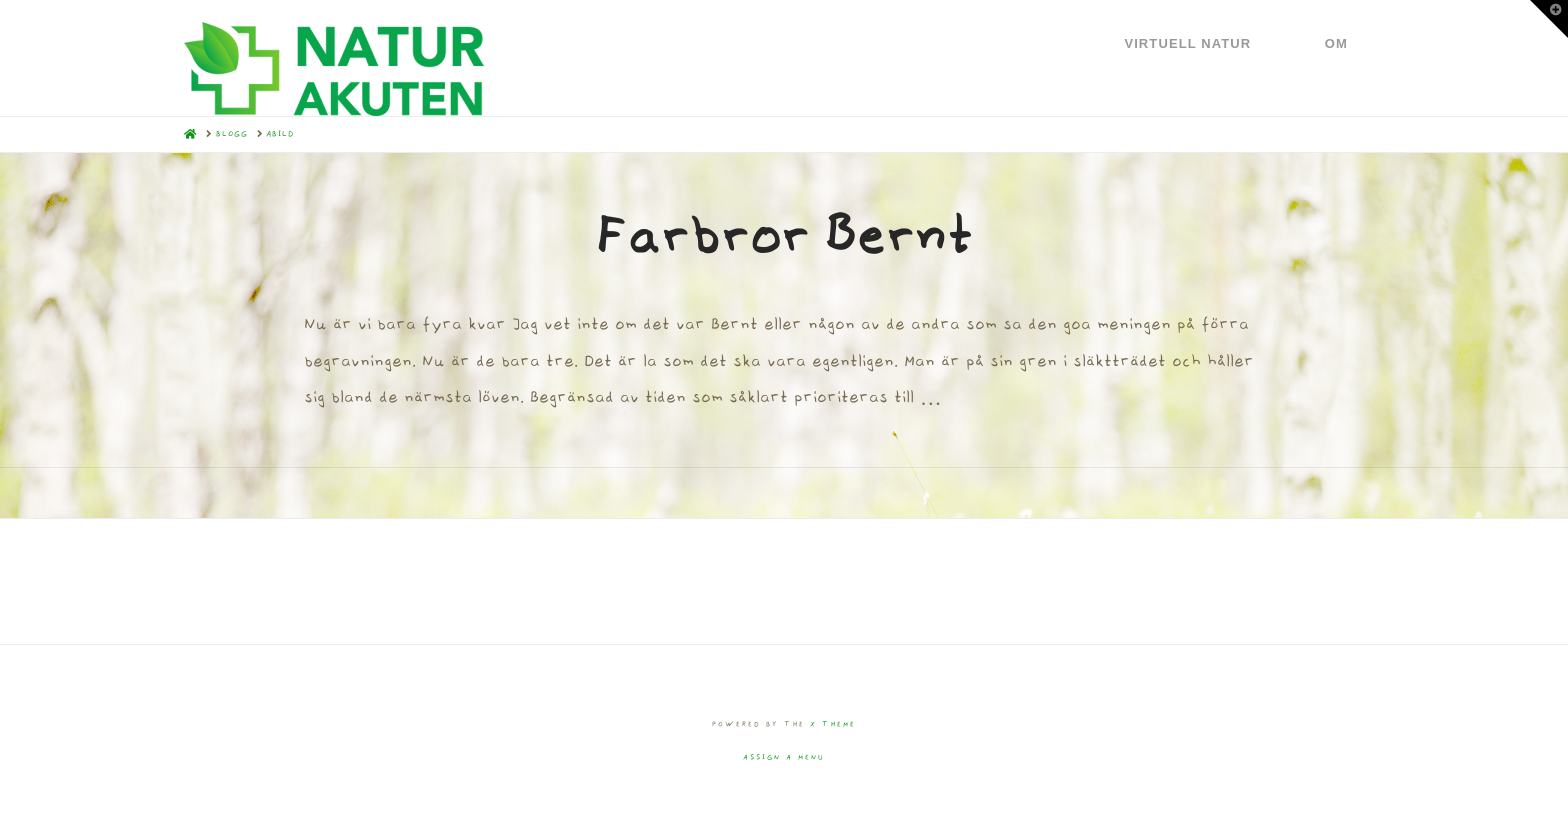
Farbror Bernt (783, 236)
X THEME (833, 724)
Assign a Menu (784, 757)
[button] (1549, 19)
